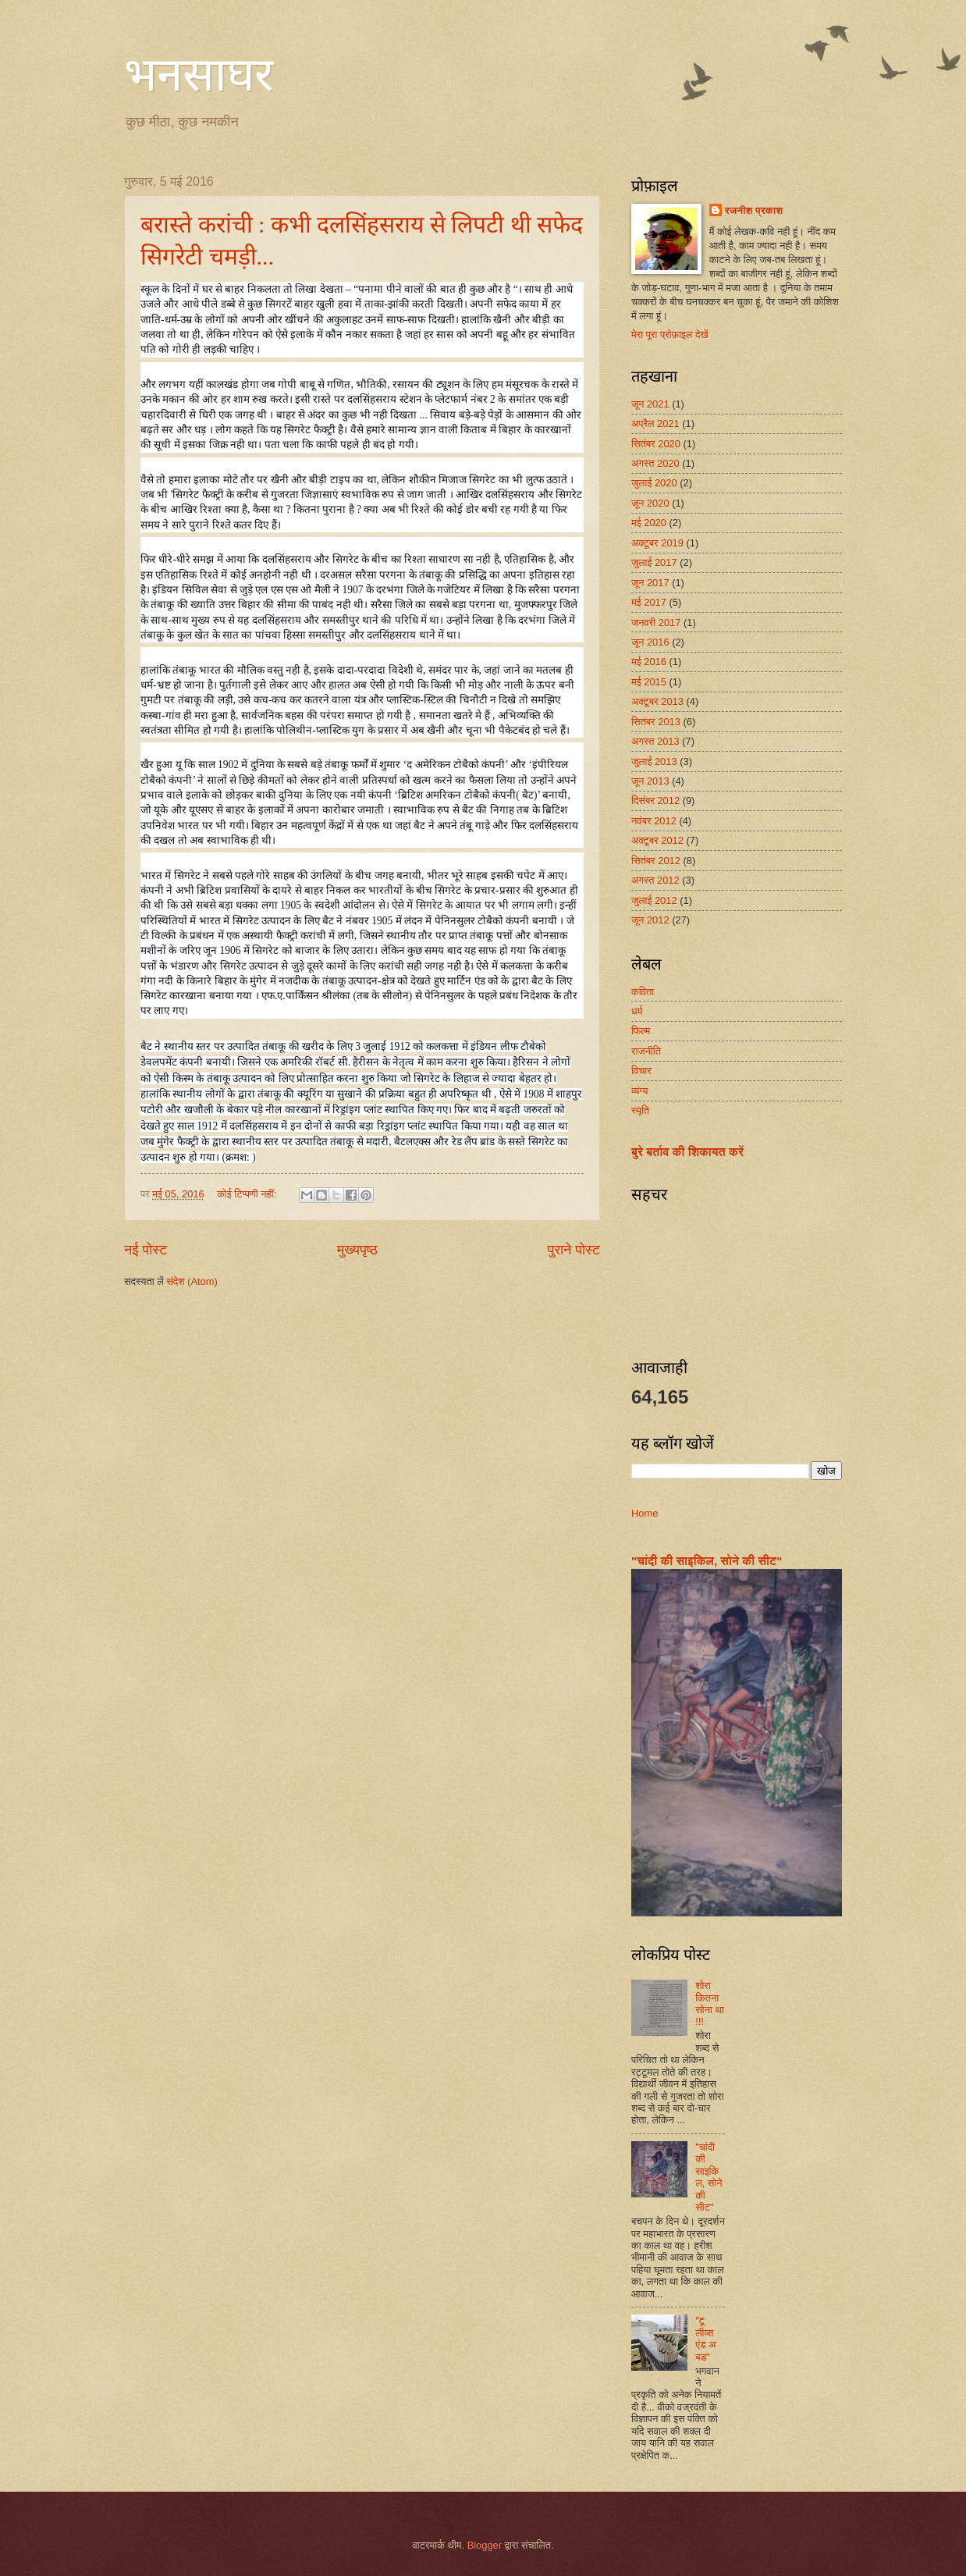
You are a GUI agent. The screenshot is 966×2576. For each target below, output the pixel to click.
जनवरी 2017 (655, 622)
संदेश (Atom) (192, 1281)
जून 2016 (650, 642)
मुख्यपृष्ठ (357, 1250)
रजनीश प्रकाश (754, 210)
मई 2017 (648, 602)
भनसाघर (199, 75)
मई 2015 (648, 682)
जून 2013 (650, 781)
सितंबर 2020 (655, 444)
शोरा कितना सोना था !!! (709, 2003)
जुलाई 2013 (654, 761)
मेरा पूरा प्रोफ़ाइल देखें (670, 334)
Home (644, 1513)
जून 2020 (650, 503)
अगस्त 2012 (655, 880)
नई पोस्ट (145, 1250)
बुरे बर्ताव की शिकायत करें (687, 1151)
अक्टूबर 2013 (657, 701)
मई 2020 (648, 522)
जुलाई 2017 (654, 562)
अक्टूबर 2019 (657, 543)
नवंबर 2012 (654, 821)
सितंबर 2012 (655, 860)
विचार (641, 1070)
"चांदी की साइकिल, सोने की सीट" (706, 1560)
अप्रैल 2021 (655, 423)
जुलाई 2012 (654, 900)
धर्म (636, 1011)
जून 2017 (650, 583)
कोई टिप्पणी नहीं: (248, 1194)
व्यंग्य (639, 1091)
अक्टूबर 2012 (657, 840)
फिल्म (640, 1031)
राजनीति (646, 1051)
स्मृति (640, 1110)
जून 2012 (650, 920)
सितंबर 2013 (655, 722)
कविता (642, 992)
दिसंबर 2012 (655, 800)
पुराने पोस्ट (574, 1250)
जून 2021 (650, 404)
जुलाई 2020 (654, 483)
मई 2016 (648, 661)
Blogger (484, 2545)
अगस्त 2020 (655, 463)
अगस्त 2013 (655, 741)
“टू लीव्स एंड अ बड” (705, 2338)
